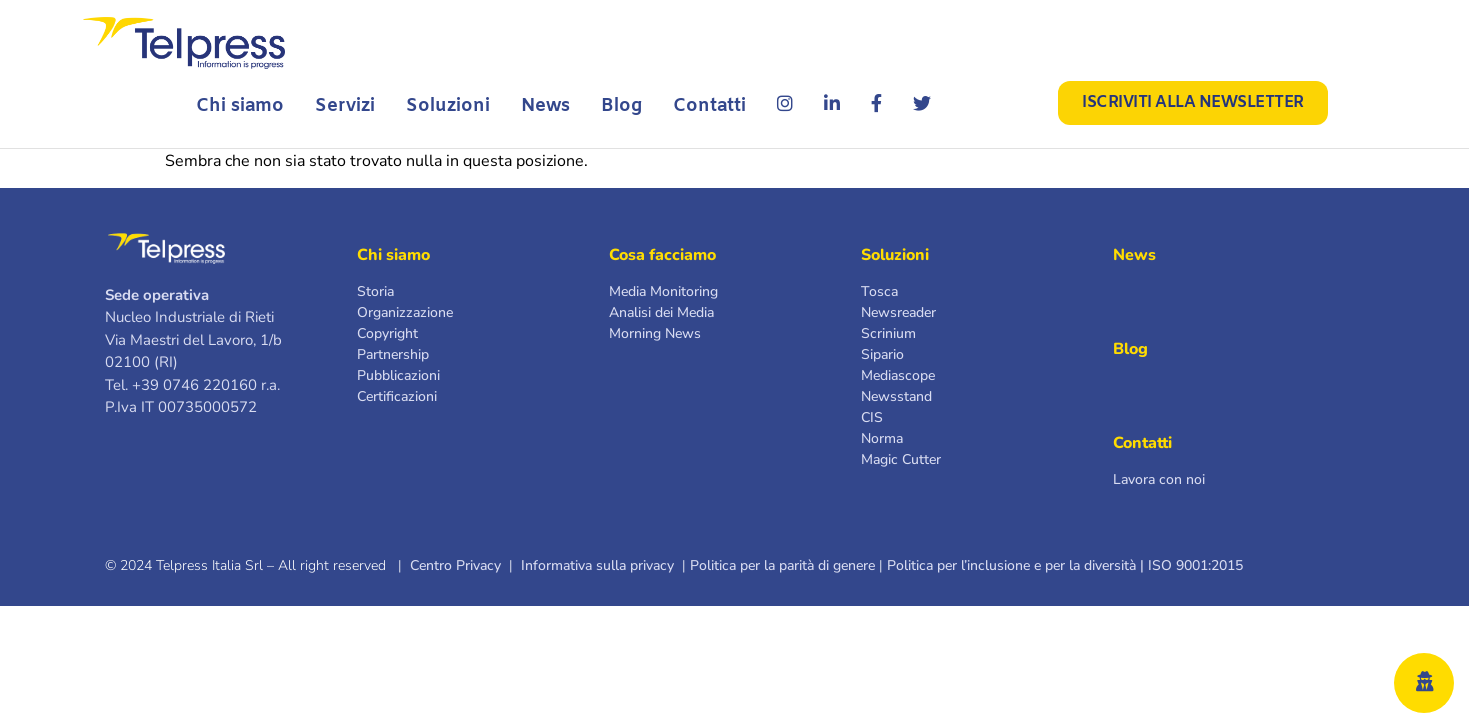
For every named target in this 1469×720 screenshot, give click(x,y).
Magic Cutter (901, 459)
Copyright (387, 333)
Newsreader (898, 312)
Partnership (393, 354)
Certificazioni (397, 396)
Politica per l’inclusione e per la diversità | (1015, 565)
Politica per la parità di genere (782, 565)
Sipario (882, 354)
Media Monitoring (663, 291)
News (545, 106)
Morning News (655, 333)
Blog (621, 106)
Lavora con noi (1159, 479)
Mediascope (898, 375)
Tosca (879, 291)
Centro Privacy (455, 565)
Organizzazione (405, 312)
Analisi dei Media (661, 312)
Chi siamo (240, 106)
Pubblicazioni (398, 375)
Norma (882, 438)
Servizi (345, 106)
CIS (872, 417)
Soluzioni (448, 106)
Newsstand (896, 396)
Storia (375, 291)
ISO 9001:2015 (1199, 565)
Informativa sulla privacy (597, 565)
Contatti (709, 106)
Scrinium (888, 333)
